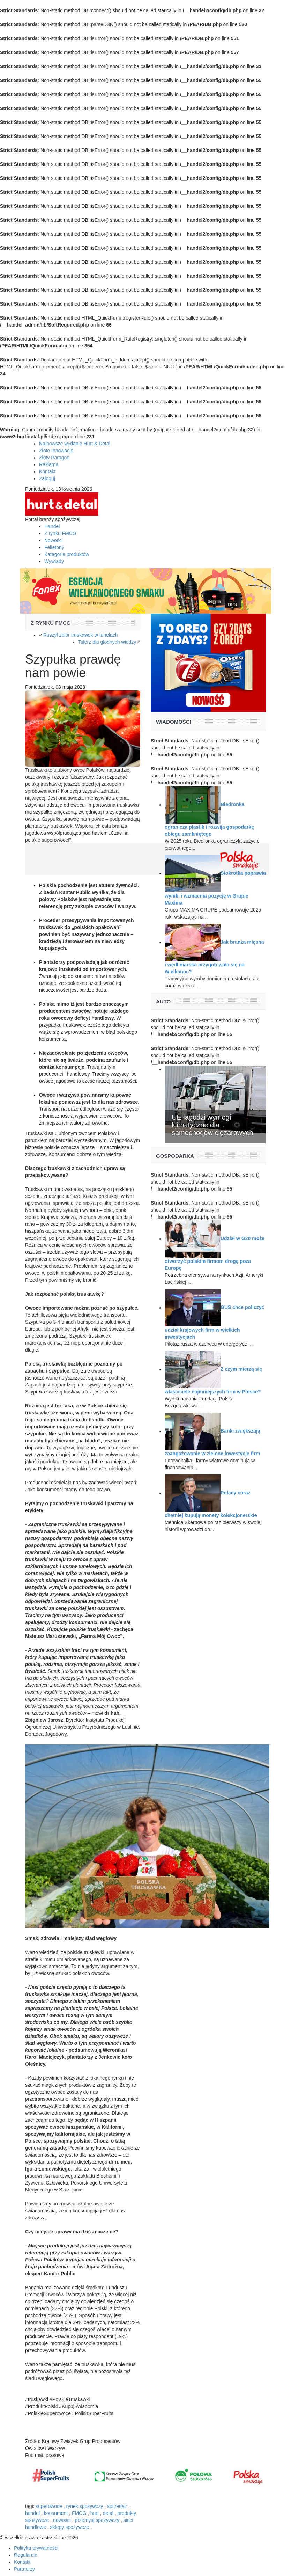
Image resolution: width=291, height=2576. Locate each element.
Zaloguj (47, 478)
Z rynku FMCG (60, 533)
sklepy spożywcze (69, 2527)
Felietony (54, 547)
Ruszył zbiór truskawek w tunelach (80, 635)
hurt (94, 2513)
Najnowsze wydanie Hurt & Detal (74, 443)
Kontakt (47, 471)
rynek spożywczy (84, 2506)
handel (32, 2513)
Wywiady (54, 561)
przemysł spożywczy (97, 2520)
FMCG (79, 2513)
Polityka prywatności (36, 2548)
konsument (56, 2513)
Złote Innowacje (56, 450)
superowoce (49, 2506)
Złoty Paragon (54, 457)
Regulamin (25, 2555)
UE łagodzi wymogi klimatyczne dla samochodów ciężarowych (212, 1124)
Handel (52, 526)
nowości (62, 2520)
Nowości (53, 540)
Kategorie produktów (66, 554)
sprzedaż (117, 2506)
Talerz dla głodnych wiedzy (107, 642)
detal (108, 2513)
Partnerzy (24, 2569)
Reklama (48, 464)
